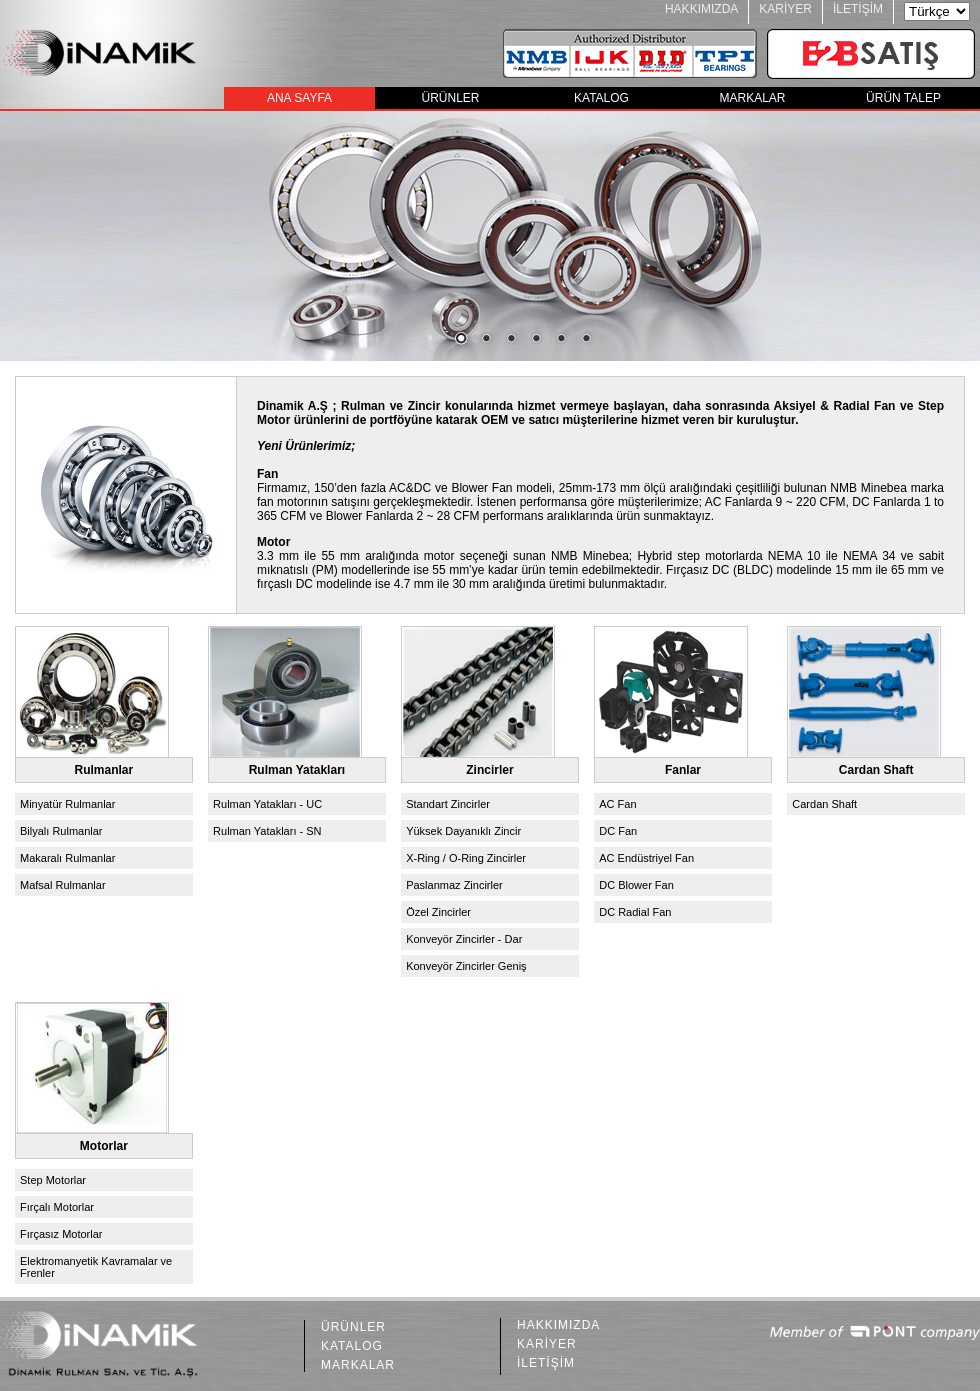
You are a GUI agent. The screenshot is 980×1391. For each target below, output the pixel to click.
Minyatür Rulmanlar (67, 804)
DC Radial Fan (635, 912)
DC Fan (618, 831)
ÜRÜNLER (450, 98)
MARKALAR (752, 98)
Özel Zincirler (438, 912)
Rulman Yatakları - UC (267, 804)
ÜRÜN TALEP (903, 98)
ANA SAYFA (299, 98)
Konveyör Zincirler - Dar (464, 939)
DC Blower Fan (636, 885)
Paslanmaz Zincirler (454, 885)
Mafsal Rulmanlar (63, 885)
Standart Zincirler (448, 804)
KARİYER (785, 9)
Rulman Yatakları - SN (267, 831)
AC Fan (617, 804)
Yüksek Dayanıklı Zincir (463, 831)
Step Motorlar (53, 1180)
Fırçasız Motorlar (61, 1234)
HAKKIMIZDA (701, 9)
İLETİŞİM (858, 9)
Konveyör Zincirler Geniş (466, 966)
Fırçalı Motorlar (57, 1207)
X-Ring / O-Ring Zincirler (466, 858)
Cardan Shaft (824, 804)
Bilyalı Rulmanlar (61, 831)
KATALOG (601, 98)
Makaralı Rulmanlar (67, 858)
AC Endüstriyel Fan (646, 858)
